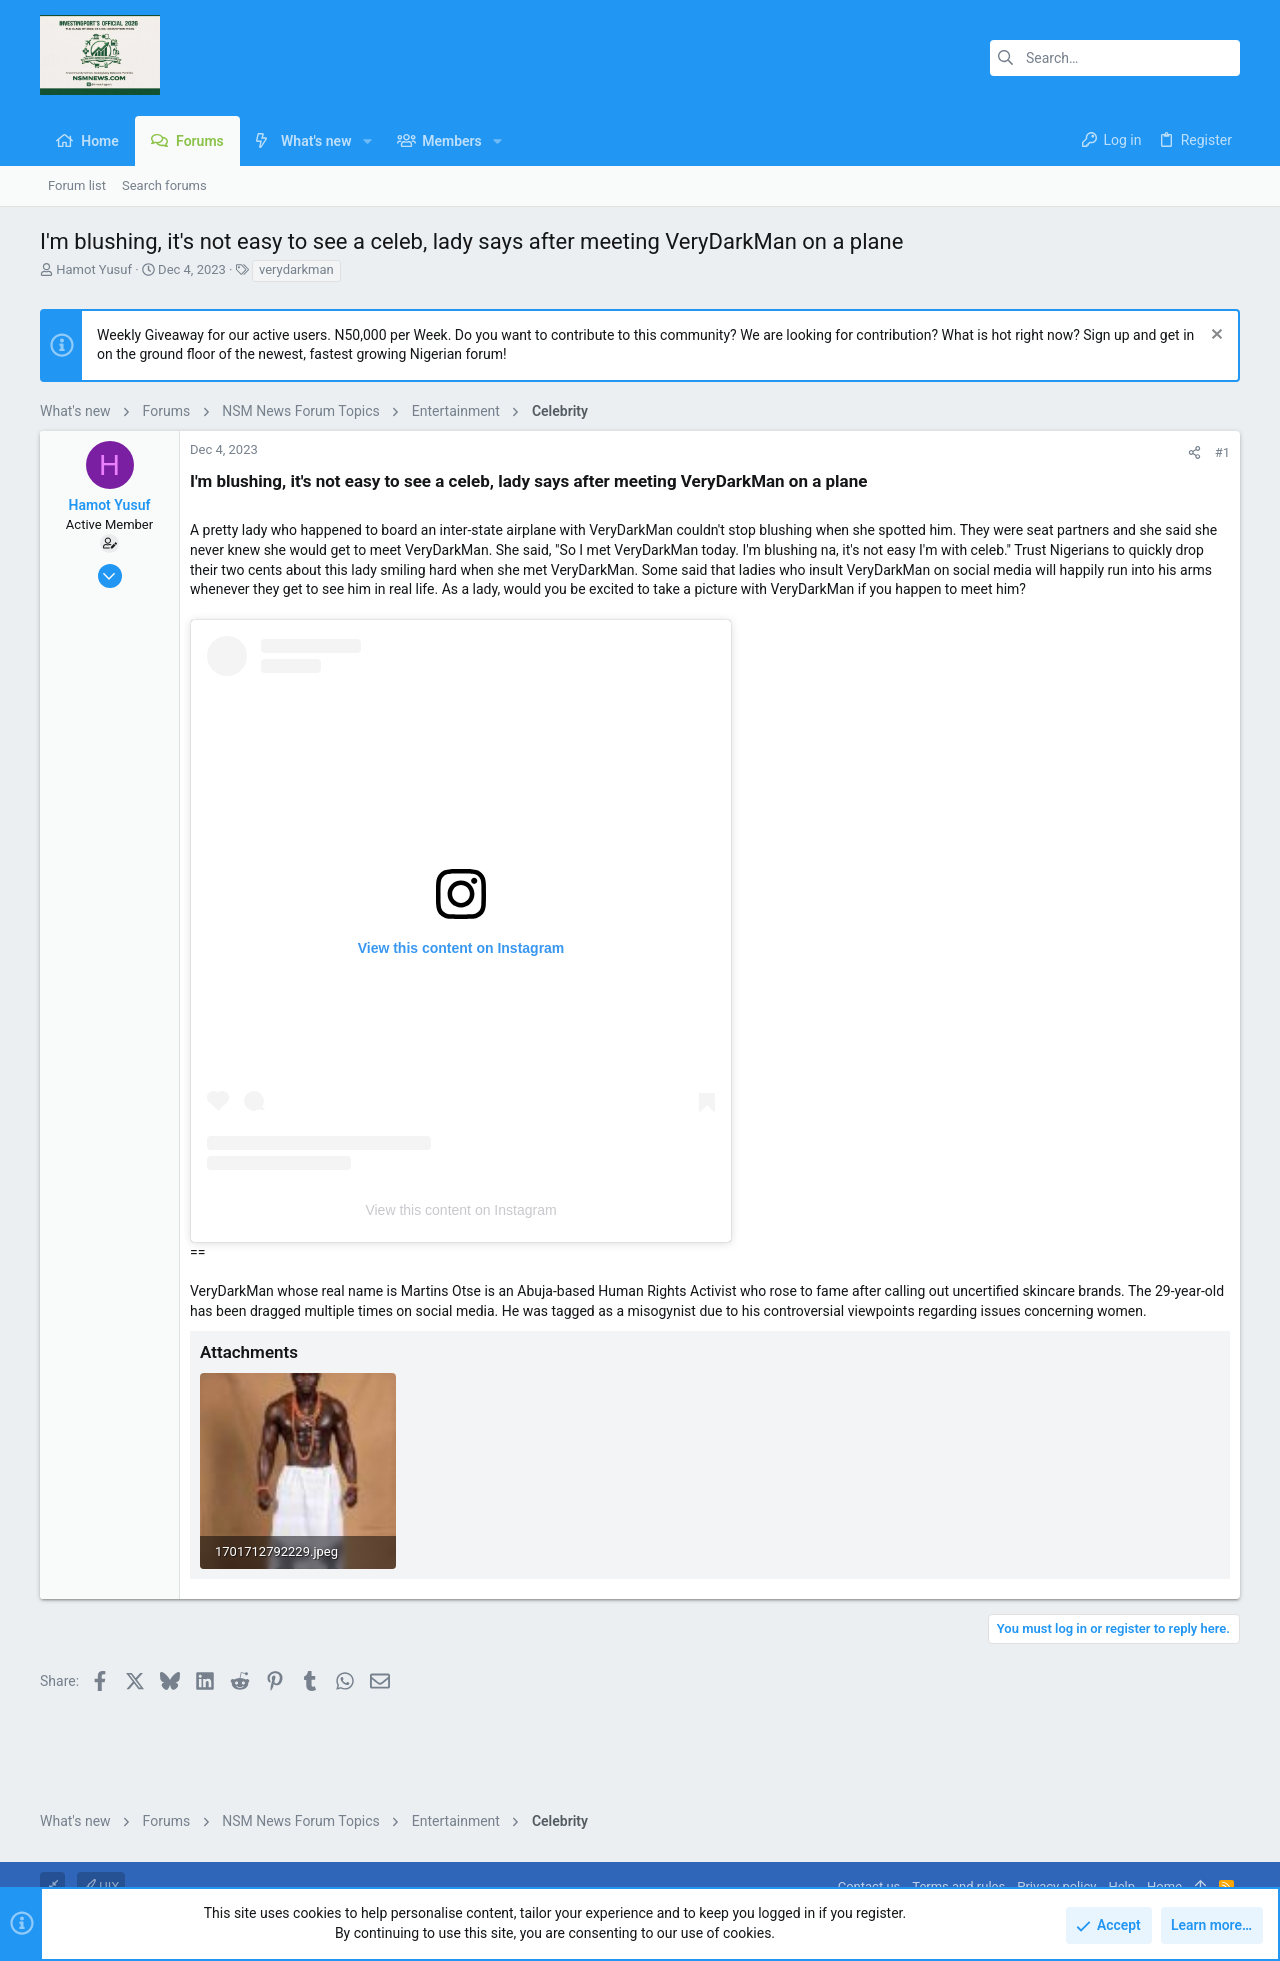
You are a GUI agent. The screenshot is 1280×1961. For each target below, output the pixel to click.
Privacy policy (1056, 1886)
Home (1164, 1886)
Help (1121, 1886)
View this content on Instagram (460, 1210)
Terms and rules (958, 1886)
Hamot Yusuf (94, 269)
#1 (1222, 452)
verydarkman (296, 269)
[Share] (1194, 452)
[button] (366, 141)
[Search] (1115, 58)
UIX (101, 1886)
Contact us (869, 1886)
